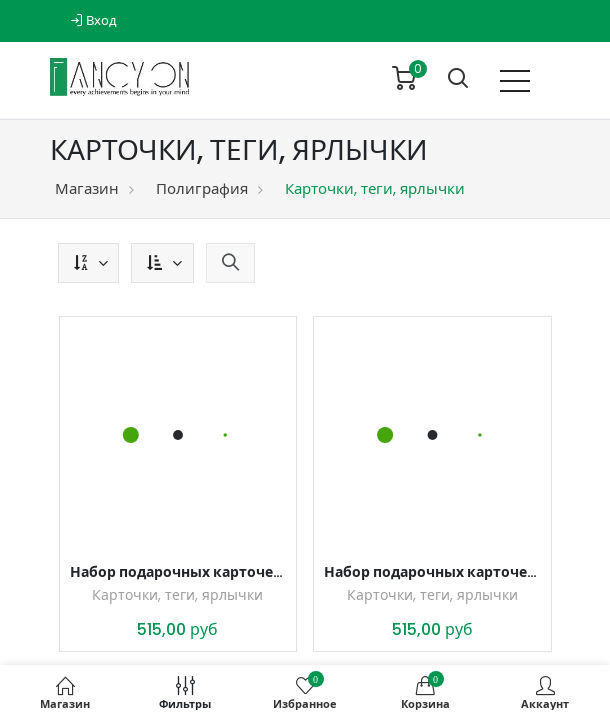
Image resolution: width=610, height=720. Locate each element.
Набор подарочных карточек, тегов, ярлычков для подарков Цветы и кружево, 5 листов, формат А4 (178, 572)
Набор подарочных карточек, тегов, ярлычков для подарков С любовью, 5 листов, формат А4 (432, 572)
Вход (93, 20)
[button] (88, 263)
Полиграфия (202, 188)
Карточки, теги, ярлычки (177, 595)
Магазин (87, 188)
